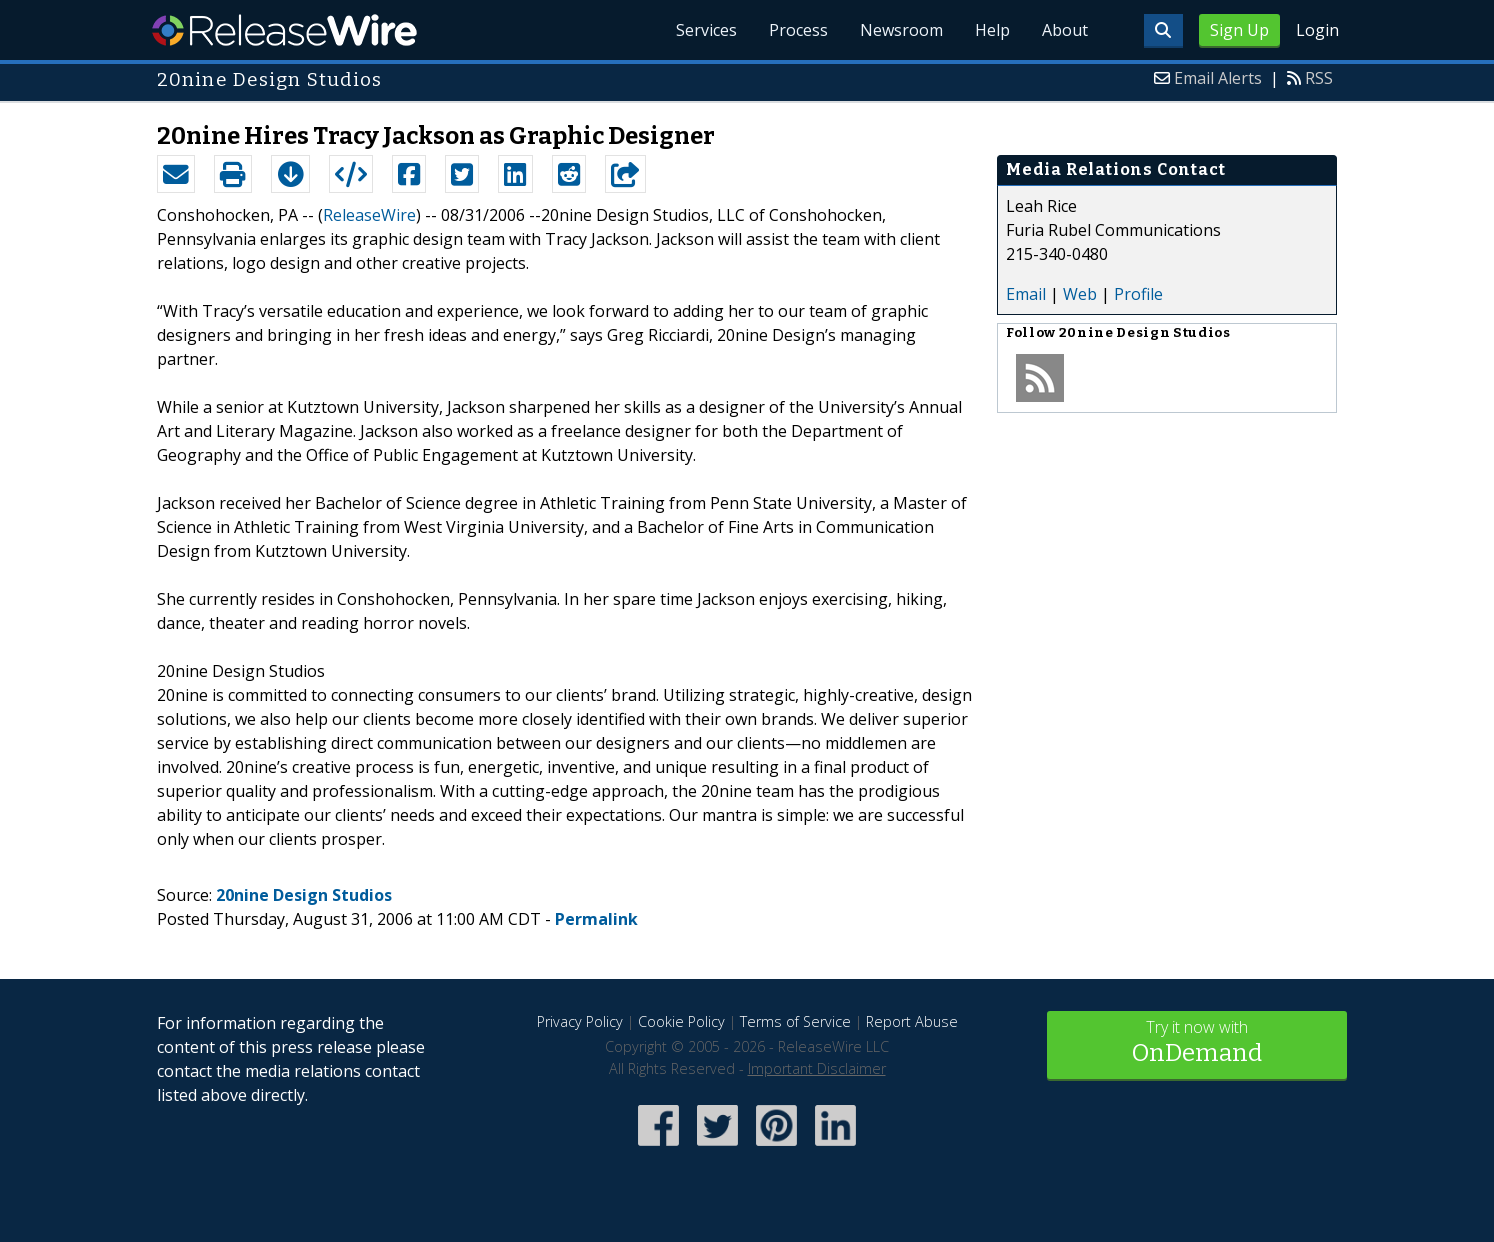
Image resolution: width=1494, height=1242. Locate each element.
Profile (1138, 294)
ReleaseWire (284, 30)
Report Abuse (912, 1021)
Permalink (596, 919)
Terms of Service (795, 1021)
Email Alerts (1218, 78)
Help (992, 30)
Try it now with (1197, 1043)
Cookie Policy (681, 1021)
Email (1026, 294)
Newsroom (901, 30)
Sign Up (1239, 30)
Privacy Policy (580, 1021)
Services (706, 30)
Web (1080, 294)
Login (1317, 30)
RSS (1319, 78)
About (1065, 30)
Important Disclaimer (817, 1068)
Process (798, 30)
